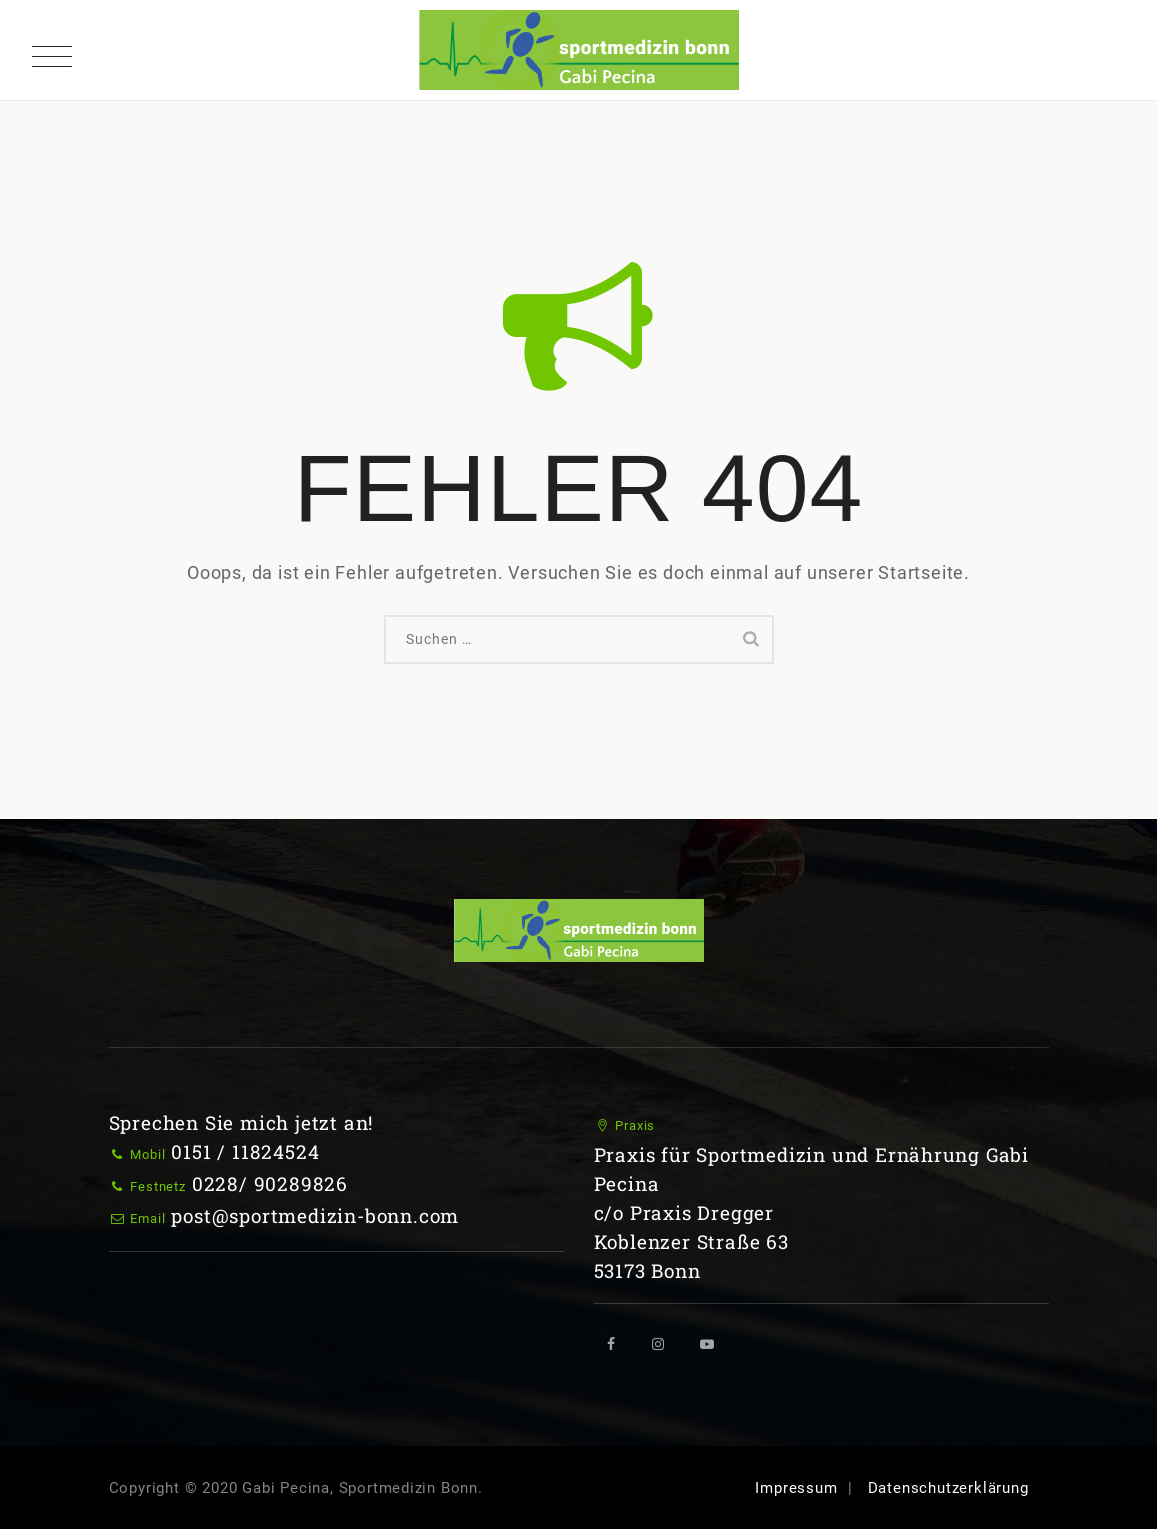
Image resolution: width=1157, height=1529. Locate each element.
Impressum (796, 1488)
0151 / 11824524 (245, 1151)
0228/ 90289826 (270, 1183)
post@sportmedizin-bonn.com (315, 1215)
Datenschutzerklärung (948, 1488)
